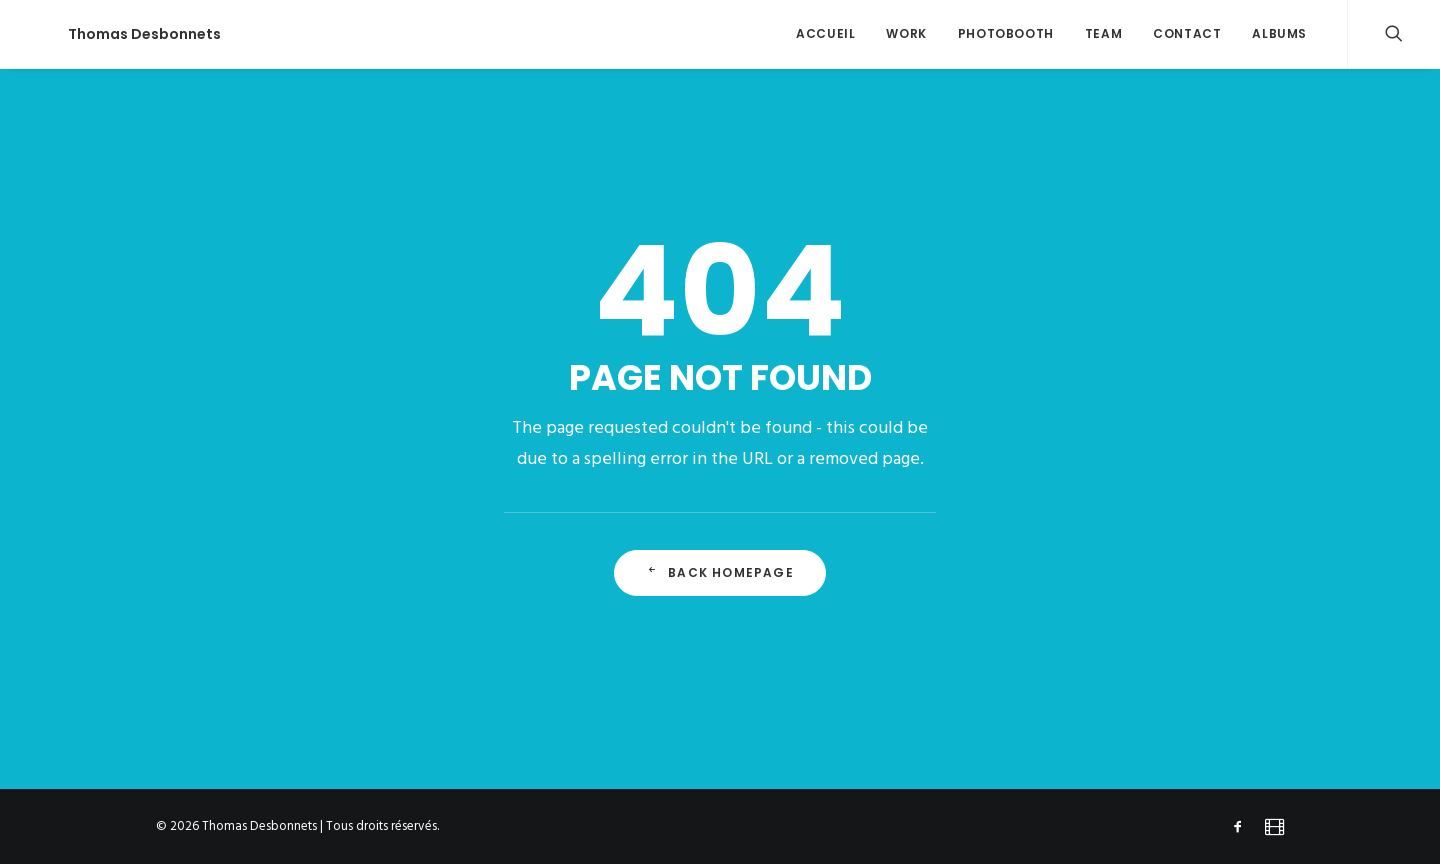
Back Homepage (720, 572)
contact (1187, 33)
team (1103, 33)
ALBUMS (1279, 33)
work (906, 33)
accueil (825, 33)
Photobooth (1006, 33)
